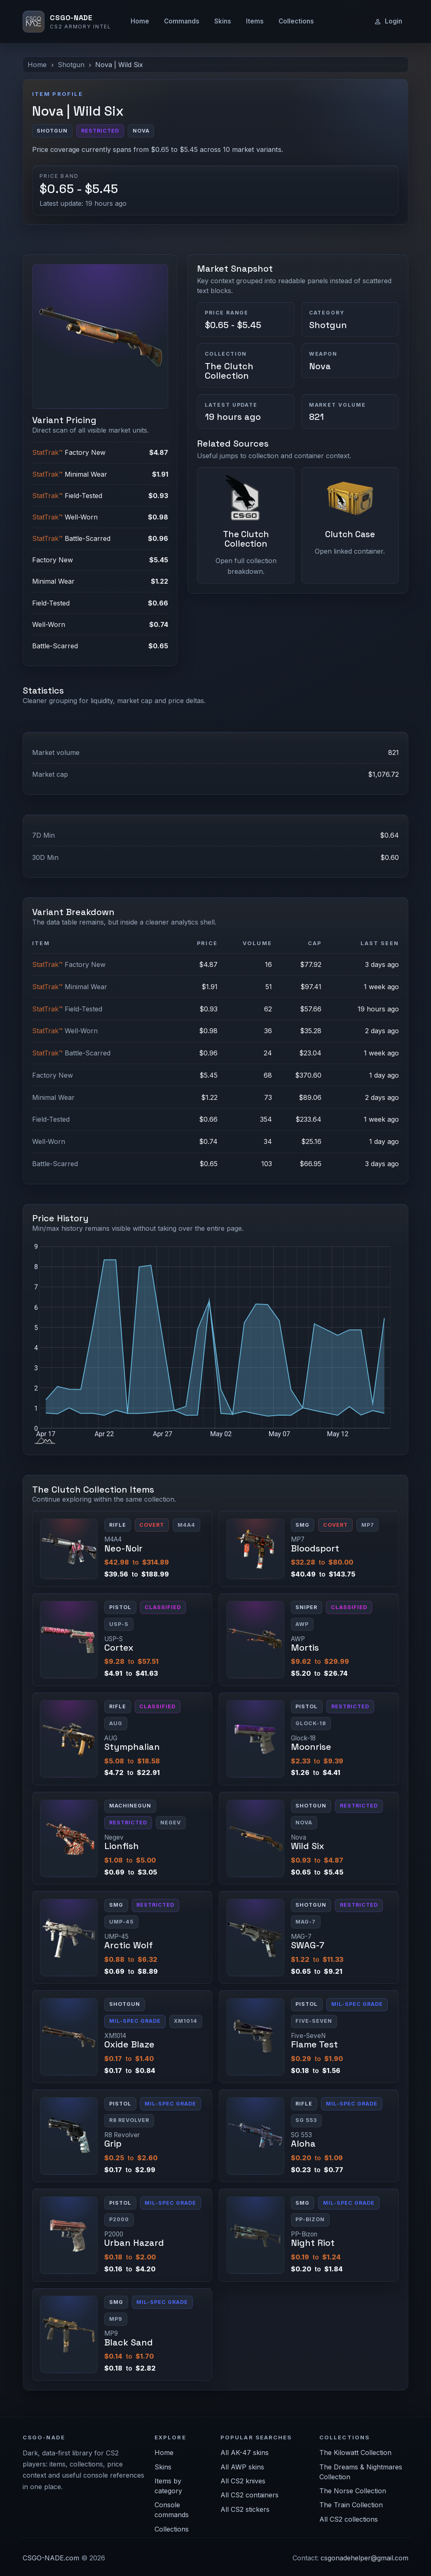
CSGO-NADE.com (51, 2558)
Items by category (168, 2486)
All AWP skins (242, 2467)
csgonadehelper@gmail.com (364, 2558)
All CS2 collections (348, 2519)
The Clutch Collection (229, 371)
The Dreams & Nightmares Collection (360, 2472)
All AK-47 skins (244, 2452)
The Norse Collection (352, 2491)
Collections (296, 21)
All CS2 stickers (244, 2509)
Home (140, 21)
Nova (320, 366)
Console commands (172, 2510)
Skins (222, 21)
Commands (181, 21)
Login (388, 21)
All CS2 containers (249, 2495)
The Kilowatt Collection (355, 2452)
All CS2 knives (242, 2481)
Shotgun (71, 65)
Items (255, 21)
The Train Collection (351, 2505)
